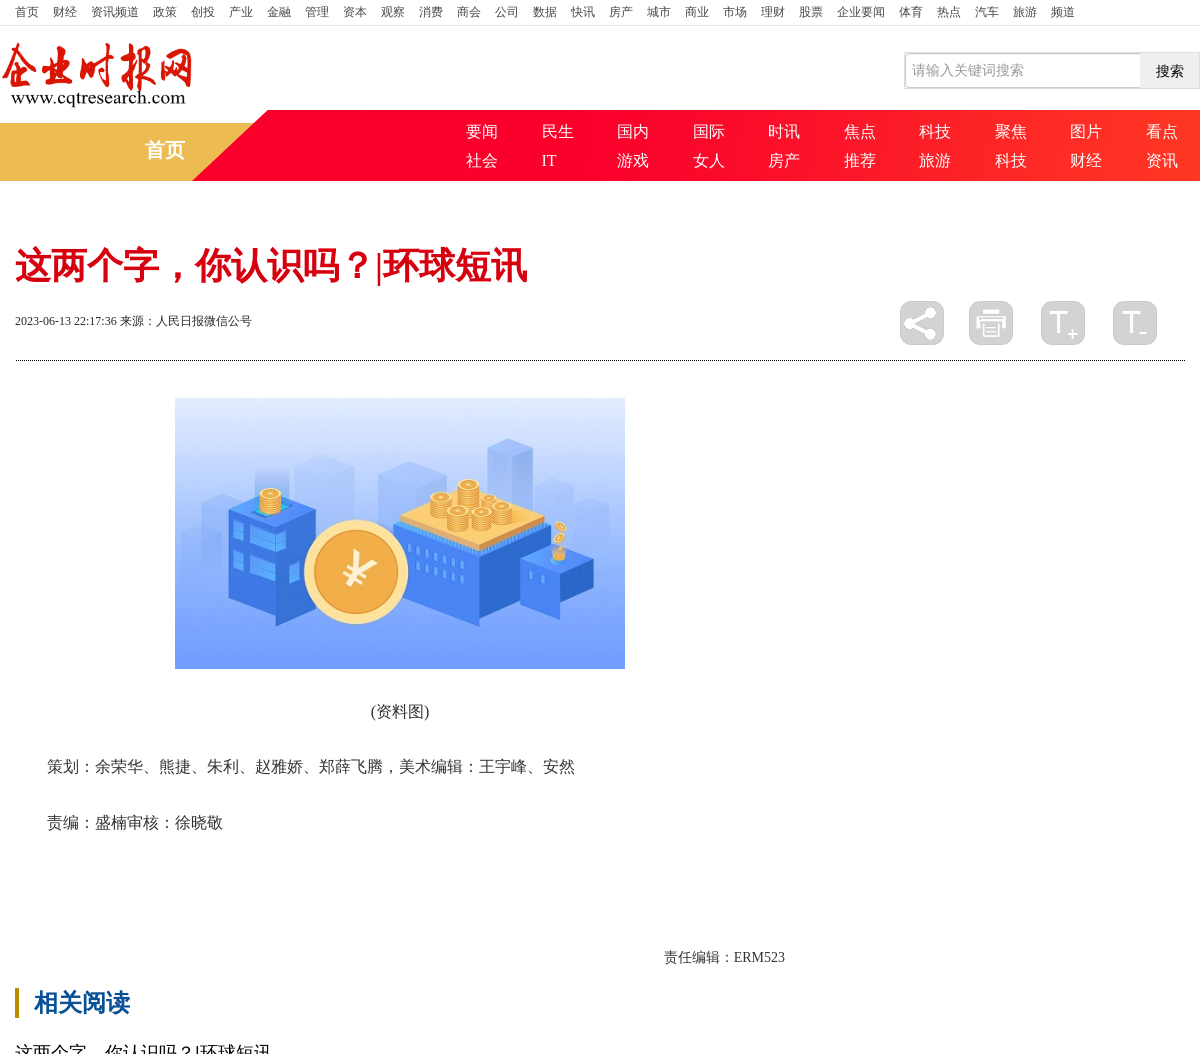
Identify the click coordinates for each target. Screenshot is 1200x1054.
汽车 (987, 12)
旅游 (1025, 12)
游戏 (633, 160)
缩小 (1135, 323)
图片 (1086, 131)
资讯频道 (115, 12)
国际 (709, 131)
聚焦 (1011, 131)
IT (549, 160)
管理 (317, 12)
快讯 (583, 12)
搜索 (1170, 71)
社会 (482, 160)
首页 (27, 12)
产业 (241, 12)
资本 (355, 12)
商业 (697, 12)
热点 (949, 12)
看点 (1162, 131)
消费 (431, 12)
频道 (1063, 12)
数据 (545, 12)
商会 (469, 12)
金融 (279, 12)
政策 (165, 12)
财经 (65, 12)
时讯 (784, 131)
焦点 (860, 131)
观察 (393, 12)
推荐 (860, 160)
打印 (991, 323)
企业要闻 (861, 12)
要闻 (482, 131)
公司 (507, 12)
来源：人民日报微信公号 (186, 321)
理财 (773, 12)
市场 (735, 12)
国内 (633, 131)
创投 (203, 12)
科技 (935, 131)
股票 (811, 12)
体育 (911, 12)
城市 (659, 12)
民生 (558, 131)
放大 (1063, 323)
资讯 (1162, 160)
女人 (709, 160)
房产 (621, 12)
